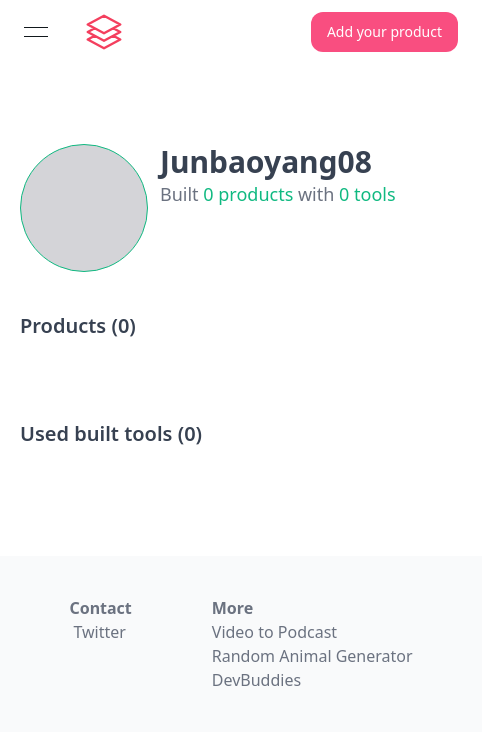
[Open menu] (36, 32)
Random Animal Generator (312, 656)
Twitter (99, 632)
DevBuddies (256, 680)
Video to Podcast (274, 632)
